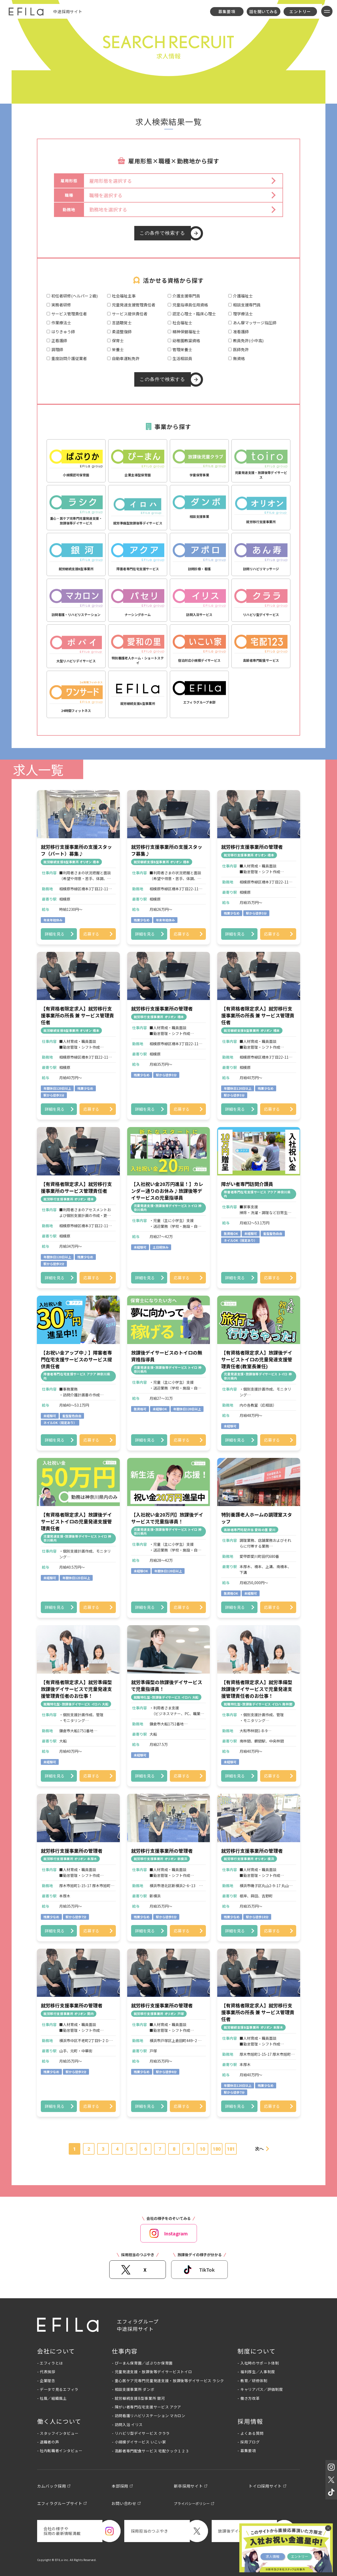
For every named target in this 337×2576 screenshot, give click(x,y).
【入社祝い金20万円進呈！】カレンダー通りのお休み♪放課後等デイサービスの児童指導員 (167, 1190)
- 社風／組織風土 (52, 2398)
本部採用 (120, 2486)
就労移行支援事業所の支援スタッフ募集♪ (166, 850)
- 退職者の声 (48, 2441)
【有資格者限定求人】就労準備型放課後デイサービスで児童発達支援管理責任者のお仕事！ (76, 1689)
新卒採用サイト (188, 2486)
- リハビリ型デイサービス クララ (141, 2433)
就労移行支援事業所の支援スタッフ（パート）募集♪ (76, 850)
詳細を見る (55, 934)
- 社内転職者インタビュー (59, 2450)
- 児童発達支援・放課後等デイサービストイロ (152, 2371)
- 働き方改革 (248, 2398)
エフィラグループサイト (59, 2503)
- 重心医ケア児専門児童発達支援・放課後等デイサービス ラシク (168, 2380)
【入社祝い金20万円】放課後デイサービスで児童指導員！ (167, 1518)
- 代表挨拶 (46, 2371)
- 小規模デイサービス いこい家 (139, 2441)
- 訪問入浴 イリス (127, 2424)
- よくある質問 (250, 2433)
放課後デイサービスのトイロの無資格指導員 (166, 1356)
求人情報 (272, 2556)
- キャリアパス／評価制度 (260, 2389)
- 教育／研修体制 (252, 2380)
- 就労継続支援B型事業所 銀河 (138, 2398)
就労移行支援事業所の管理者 (252, 846)
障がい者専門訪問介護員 (247, 1183)
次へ (259, 2148)
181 (231, 2149)
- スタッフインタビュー (57, 2433)
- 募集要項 (246, 2450)
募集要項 (227, 11)
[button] (183, 181)
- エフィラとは (50, 2363)
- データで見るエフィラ (57, 2389)
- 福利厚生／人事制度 (256, 2371)
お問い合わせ (123, 2503)
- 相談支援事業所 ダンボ (133, 2389)
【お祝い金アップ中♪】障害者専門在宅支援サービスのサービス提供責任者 (76, 1359)
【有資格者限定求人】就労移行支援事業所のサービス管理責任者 (76, 1187)
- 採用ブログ (248, 2441)
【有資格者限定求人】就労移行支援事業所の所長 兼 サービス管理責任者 (77, 1015)
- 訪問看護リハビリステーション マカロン (148, 2415)
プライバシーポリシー (192, 2503)
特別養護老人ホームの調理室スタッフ (256, 1518)
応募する (91, 934)
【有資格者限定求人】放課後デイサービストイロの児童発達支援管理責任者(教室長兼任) (256, 1359)
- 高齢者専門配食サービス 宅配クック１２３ (150, 2450)
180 (217, 2149)
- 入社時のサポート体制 (258, 2363)
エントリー (300, 11)
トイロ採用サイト (265, 2486)
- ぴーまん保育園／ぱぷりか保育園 (142, 2363)
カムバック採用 (51, 2486)
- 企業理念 (46, 2380)
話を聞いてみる (263, 11)
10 (202, 2149)
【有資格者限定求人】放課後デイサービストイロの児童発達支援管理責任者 (76, 1521)
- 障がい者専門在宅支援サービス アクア (146, 2407)
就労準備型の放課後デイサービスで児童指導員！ (166, 1685)
